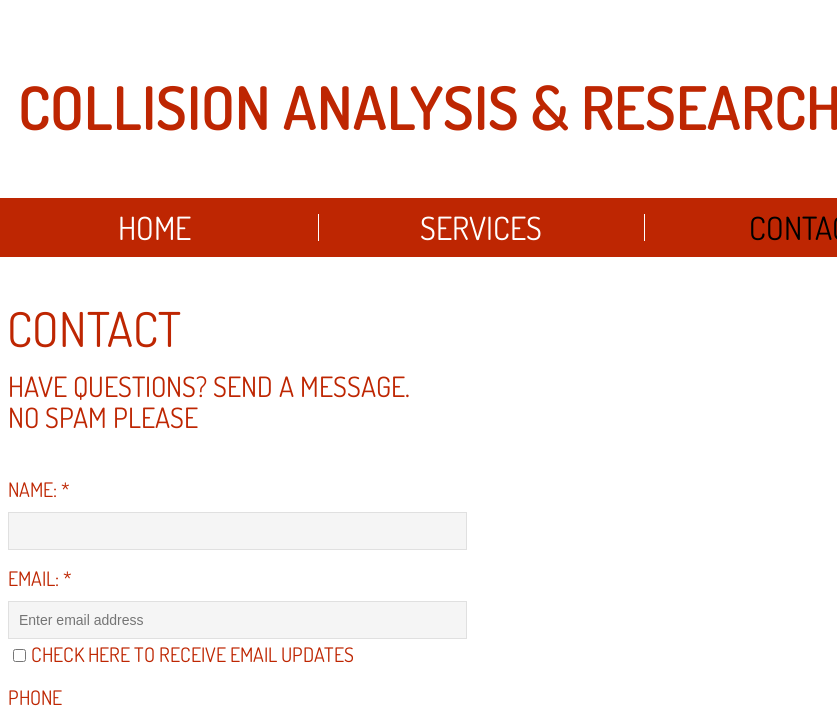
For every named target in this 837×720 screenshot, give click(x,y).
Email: (40, 578)
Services (481, 227)
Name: (39, 489)
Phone (35, 697)
